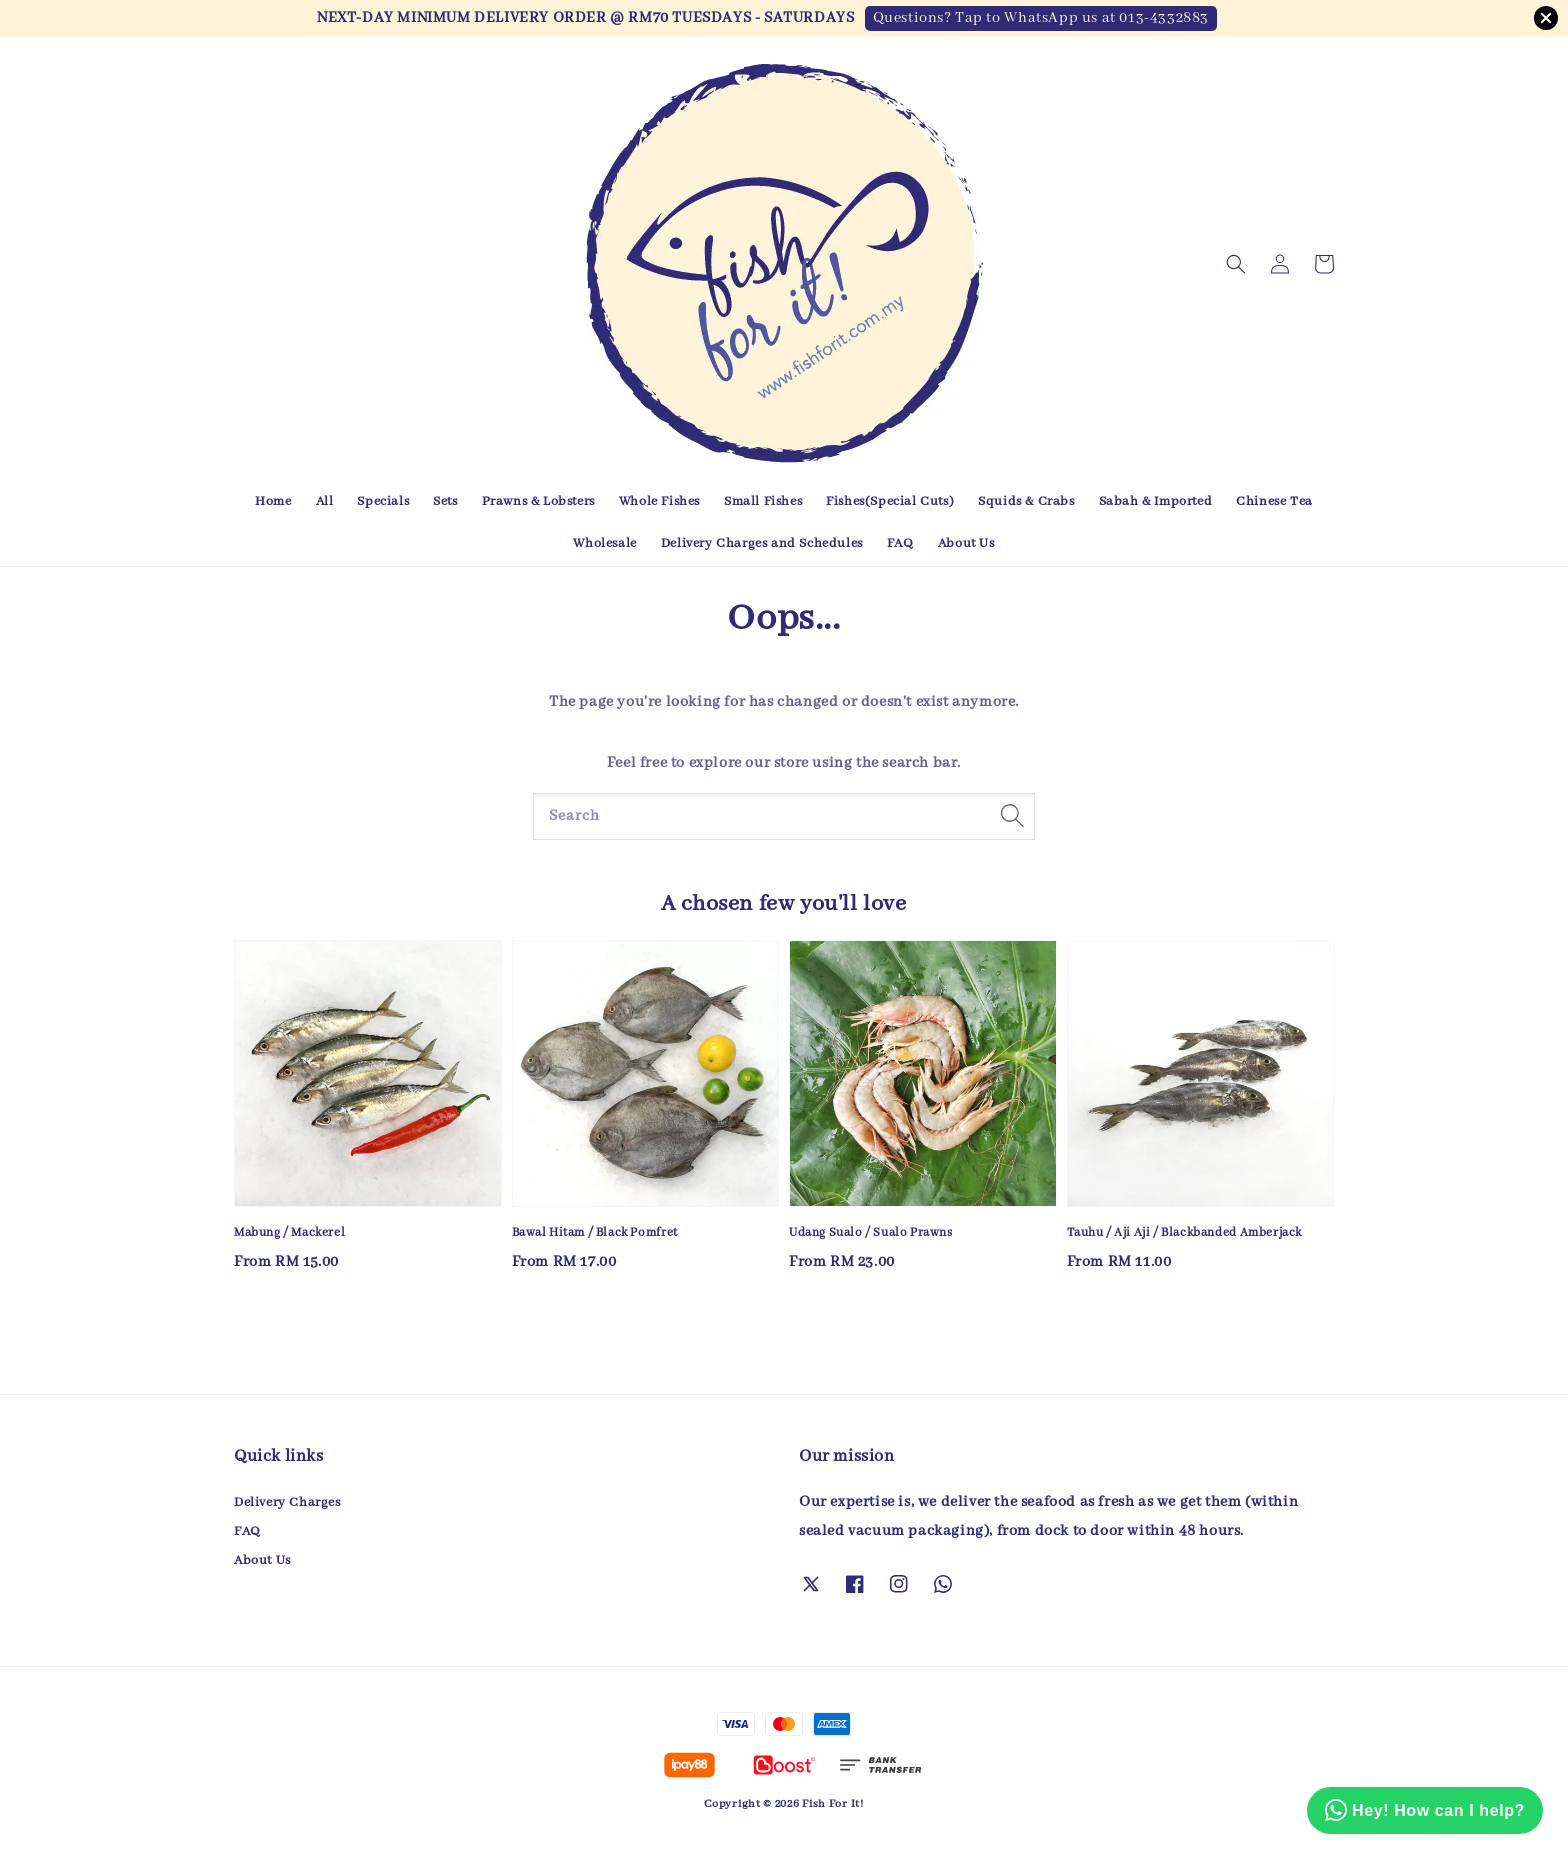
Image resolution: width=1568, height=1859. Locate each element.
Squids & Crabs (1026, 501)
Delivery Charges (287, 1502)
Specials (383, 501)
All (325, 501)
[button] (1236, 264)
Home (273, 501)
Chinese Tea (1274, 501)
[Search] (1012, 816)
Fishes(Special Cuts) (890, 501)
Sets (445, 501)
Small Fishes (763, 501)
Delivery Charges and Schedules (762, 543)
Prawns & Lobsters (538, 501)
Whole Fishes (659, 501)
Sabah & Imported (1156, 501)
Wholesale (604, 543)
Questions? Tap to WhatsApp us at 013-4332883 (1041, 18)
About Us (966, 543)
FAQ (900, 543)
